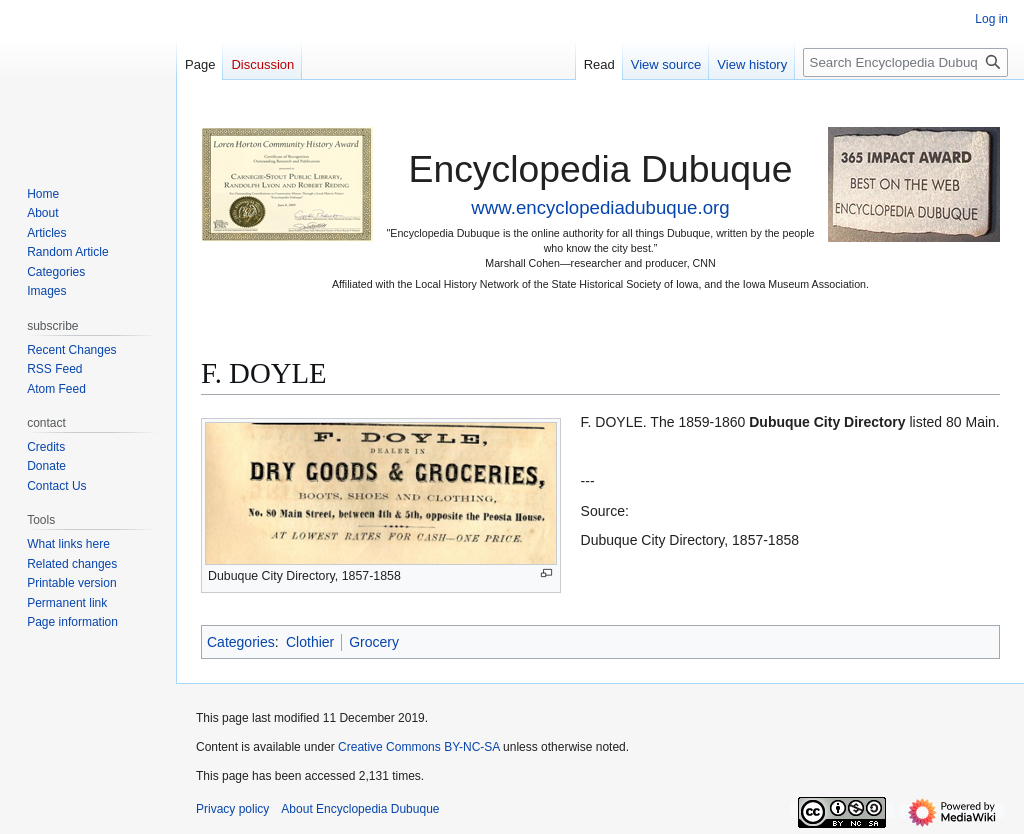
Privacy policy (232, 809)
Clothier (310, 642)
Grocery (374, 642)
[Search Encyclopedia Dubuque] (905, 62)
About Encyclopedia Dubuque (360, 809)
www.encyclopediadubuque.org (600, 207)
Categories (241, 642)
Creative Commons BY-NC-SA (419, 747)
